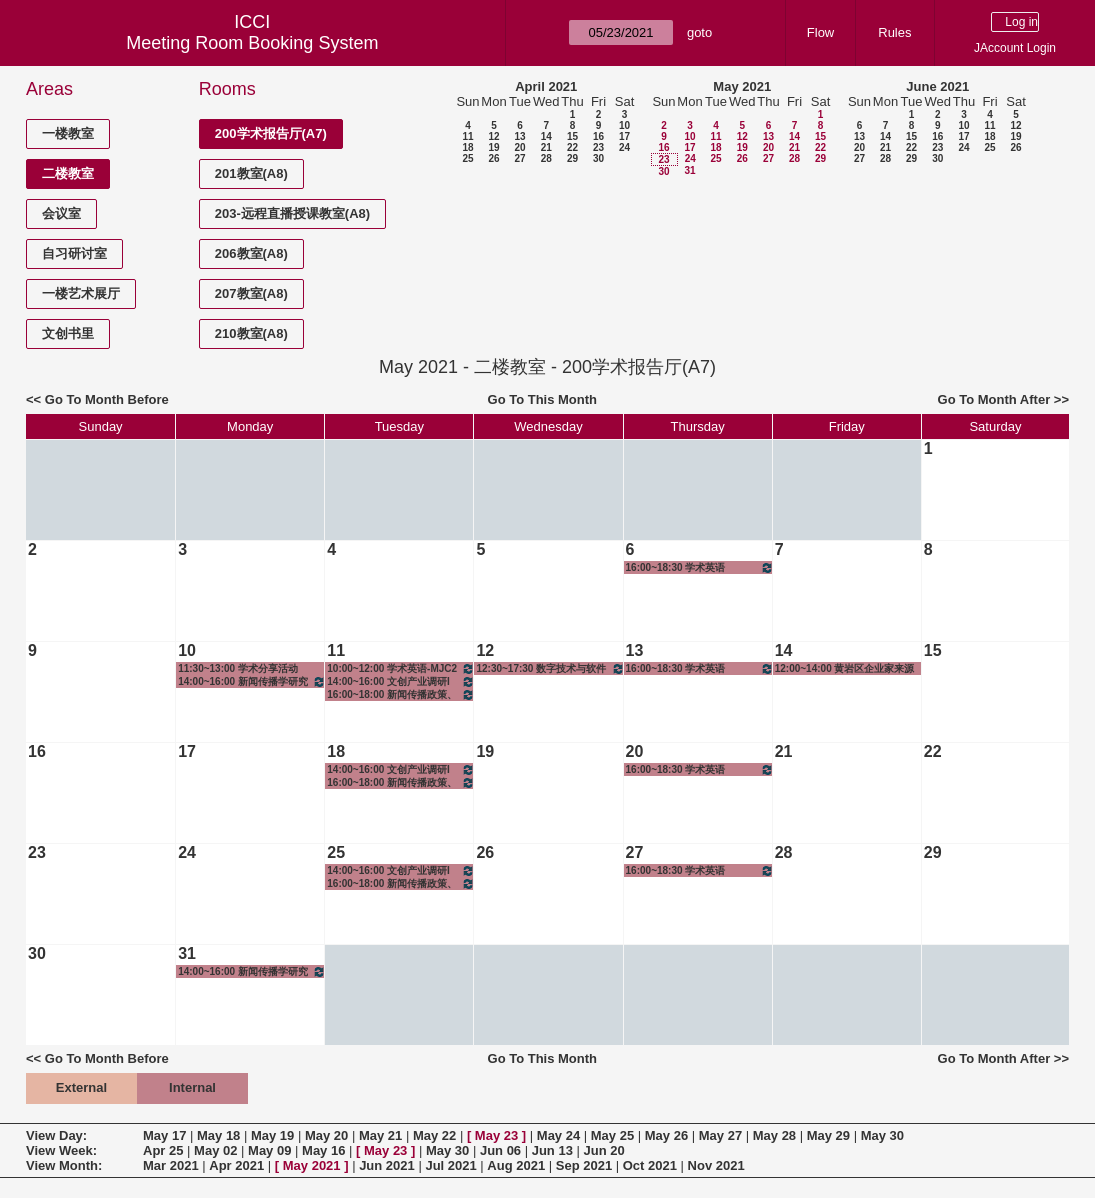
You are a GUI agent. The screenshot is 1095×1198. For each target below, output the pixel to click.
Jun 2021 (387, 1165)
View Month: (64, 1165)
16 (598, 136)
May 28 (774, 1135)
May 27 (720, 1135)
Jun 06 (500, 1150)
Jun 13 (552, 1150)
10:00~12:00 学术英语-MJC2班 (401, 668)
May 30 (882, 1135)
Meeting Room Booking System (252, 43)
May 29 (828, 1135)
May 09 (269, 1150)
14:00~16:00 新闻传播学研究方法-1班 (252, 681)
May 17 (164, 1135)
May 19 (272, 1135)
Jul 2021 (450, 1165)
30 (598, 158)
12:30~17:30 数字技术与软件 (550, 668)
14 (546, 136)
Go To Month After (994, 399)
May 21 (380, 1135)
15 (572, 136)
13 (519, 136)
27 (519, 158)
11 (467, 136)
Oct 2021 (650, 1165)
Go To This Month (543, 399)
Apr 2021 (236, 1165)
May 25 (612, 1135)
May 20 (326, 1135)
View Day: (56, 1135)
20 (519, 147)
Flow (820, 32)
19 (493, 147)
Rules (894, 32)
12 (493, 136)
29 (572, 158)
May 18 (218, 1135)
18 (467, 147)
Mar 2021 (171, 1165)
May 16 (323, 1150)
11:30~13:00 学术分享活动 (238, 668)
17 (624, 136)
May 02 (215, 1150)
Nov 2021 (716, 1165)
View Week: (61, 1150)
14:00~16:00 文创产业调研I (401, 681)
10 (624, 125)
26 (493, 158)
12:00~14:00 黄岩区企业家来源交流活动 (845, 669)
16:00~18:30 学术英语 (700, 567)
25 (467, 158)
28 (546, 158)
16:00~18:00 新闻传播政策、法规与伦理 (401, 694)
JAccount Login (1015, 48)
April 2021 (546, 86)
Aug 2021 (516, 1165)
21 (546, 147)
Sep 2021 (584, 1165)
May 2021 (742, 86)
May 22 (434, 1135)
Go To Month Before (107, 399)
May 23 (496, 1135)
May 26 (666, 1135)
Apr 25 (163, 1150)
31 (689, 170)
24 (624, 147)
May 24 (558, 1135)
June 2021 (937, 86)
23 (598, 147)
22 (572, 147)
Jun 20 (604, 1150)
